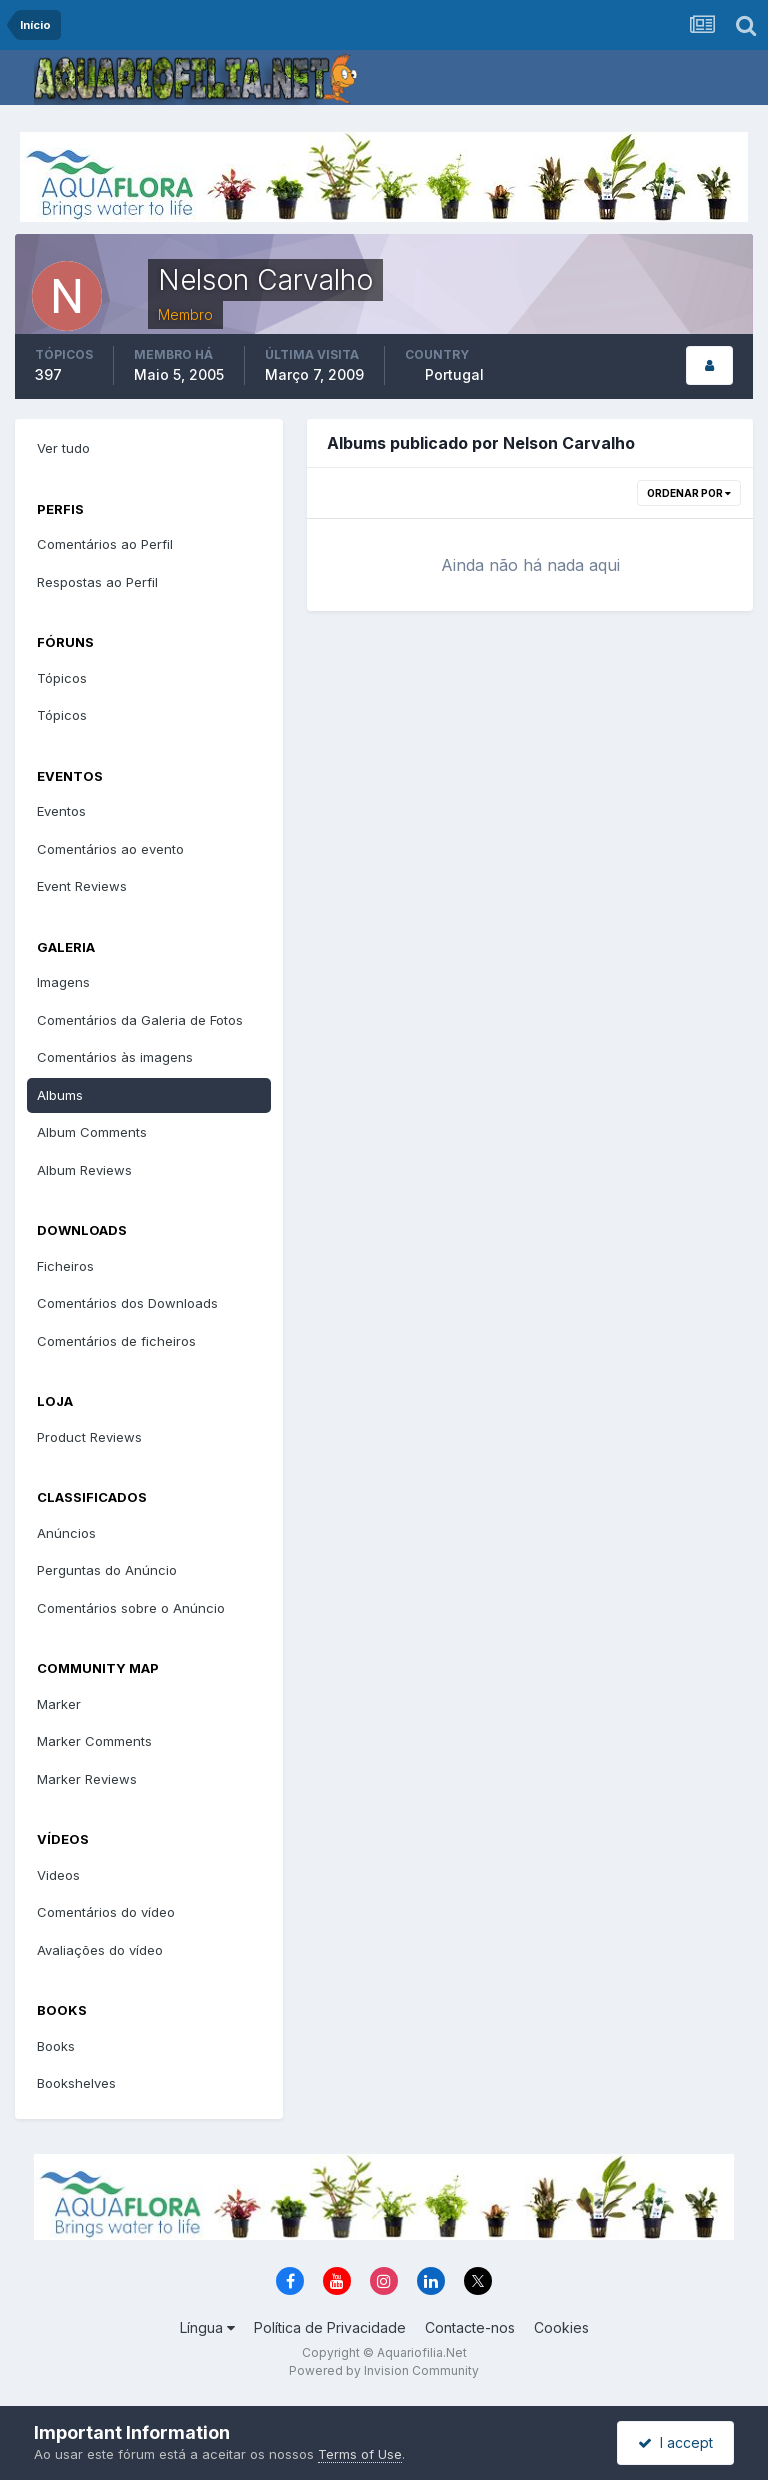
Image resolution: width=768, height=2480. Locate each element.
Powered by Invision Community (384, 2370)
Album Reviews (84, 1170)
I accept (675, 2442)
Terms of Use (360, 2454)
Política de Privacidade (330, 2327)
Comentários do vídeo (106, 1912)
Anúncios (66, 1533)
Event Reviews (82, 886)
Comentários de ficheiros (116, 1341)
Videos (58, 1875)
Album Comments (92, 1132)
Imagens (63, 982)
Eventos (61, 811)
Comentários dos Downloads (127, 1303)
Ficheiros (65, 1266)
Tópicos (62, 678)
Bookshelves (76, 2083)
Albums (60, 1095)
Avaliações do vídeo (100, 1950)
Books (56, 2046)
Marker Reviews (87, 1779)
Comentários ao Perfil (105, 544)
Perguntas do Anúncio (107, 1570)
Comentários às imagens (115, 1057)
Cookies (561, 2327)
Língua (207, 2327)
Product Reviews (89, 1437)
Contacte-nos (470, 2327)
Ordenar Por (689, 493)
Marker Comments (94, 1741)
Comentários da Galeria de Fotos (140, 1020)
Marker (59, 1704)
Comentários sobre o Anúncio (131, 1608)
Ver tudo (63, 448)
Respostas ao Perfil (97, 582)
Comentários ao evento (110, 849)
